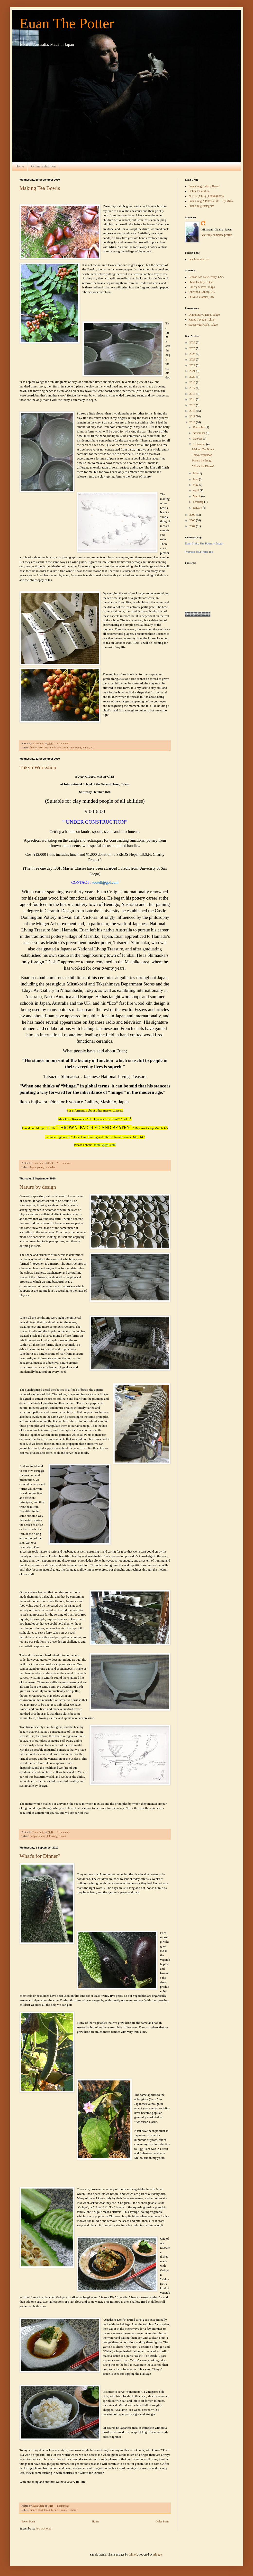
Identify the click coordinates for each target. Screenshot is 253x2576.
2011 (193, 416)
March (197, 496)
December (199, 427)
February (198, 502)
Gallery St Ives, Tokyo (202, 287)
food (40, 2509)
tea (92, 747)
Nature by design (37, 1187)
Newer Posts (28, 2521)
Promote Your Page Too (199, 551)
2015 (193, 394)
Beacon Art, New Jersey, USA (206, 277)
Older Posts (162, 2521)
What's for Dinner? (39, 1856)
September (199, 444)
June (196, 479)
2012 (193, 411)
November (199, 433)
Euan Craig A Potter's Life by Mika (211, 201)
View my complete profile (216, 235)
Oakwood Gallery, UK (202, 292)
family (33, 747)
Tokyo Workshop (37, 767)
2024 (193, 354)
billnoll (133, 2554)
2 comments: (64, 1832)
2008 (193, 520)
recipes (72, 2509)
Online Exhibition (43, 166)
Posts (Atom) (43, 2528)
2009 (193, 514)
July (196, 473)
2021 (193, 371)
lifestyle (56, 747)
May (196, 485)
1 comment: (63, 2505)
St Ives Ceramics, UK (201, 297)
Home (20, 166)
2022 (193, 365)
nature (65, 747)
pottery (86, 747)
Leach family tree (199, 259)
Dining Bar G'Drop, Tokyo (204, 314)
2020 (193, 376)
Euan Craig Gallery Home (204, 186)
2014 (193, 399)
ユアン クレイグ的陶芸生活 (206, 196)
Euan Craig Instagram (201, 206)
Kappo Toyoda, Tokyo (202, 319)
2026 (193, 342)
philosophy (75, 747)
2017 (193, 388)
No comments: (65, 1162)
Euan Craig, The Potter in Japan (204, 543)
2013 (193, 405)
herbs (40, 747)
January (198, 507)
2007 (193, 526)
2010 (193, 422)
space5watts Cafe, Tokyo (203, 324)
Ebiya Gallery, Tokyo (201, 282)
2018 (193, 382)
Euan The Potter (66, 23)
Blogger (158, 2554)
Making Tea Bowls (39, 188)
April (196, 490)
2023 (193, 359)
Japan (48, 747)
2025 (193, 348)
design (33, 1836)
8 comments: (64, 743)
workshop (51, 1167)
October (198, 438)
